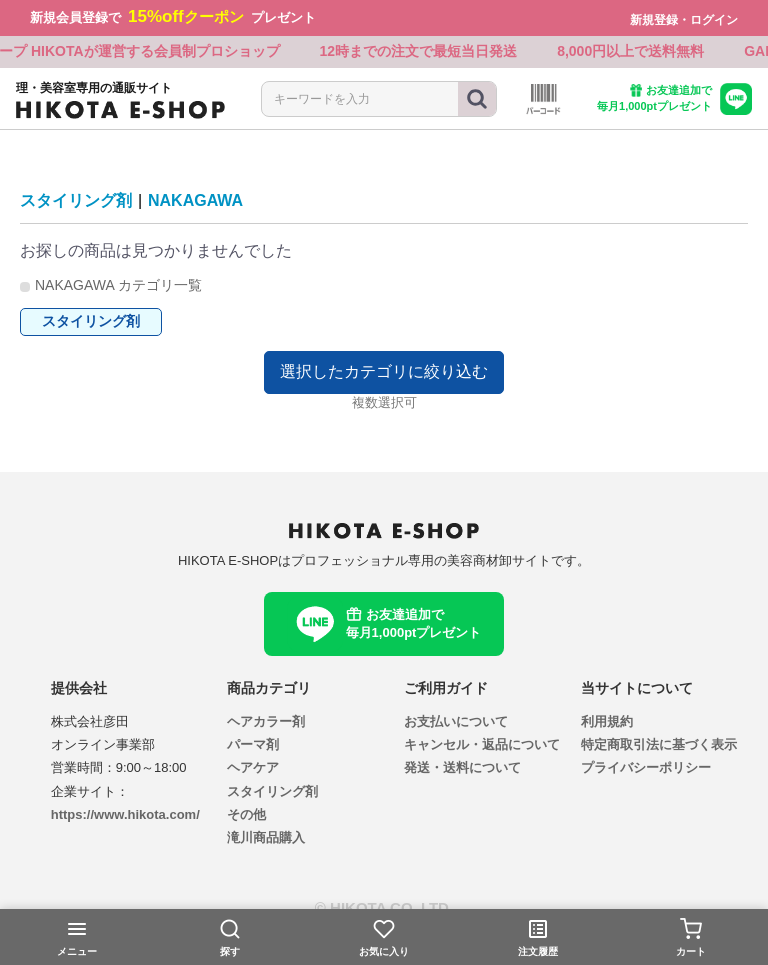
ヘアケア (253, 768)
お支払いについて (456, 721)
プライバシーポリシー (646, 768)
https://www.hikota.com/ (125, 814)
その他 (246, 814)
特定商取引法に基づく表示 (659, 744)
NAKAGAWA (195, 200)
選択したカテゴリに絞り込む (384, 371)
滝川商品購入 (266, 838)
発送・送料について (462, 768)
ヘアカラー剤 (266, 721)
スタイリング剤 (76, 200)
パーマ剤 (253, 744)
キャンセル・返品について (482, 744)
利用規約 (607, 721)
